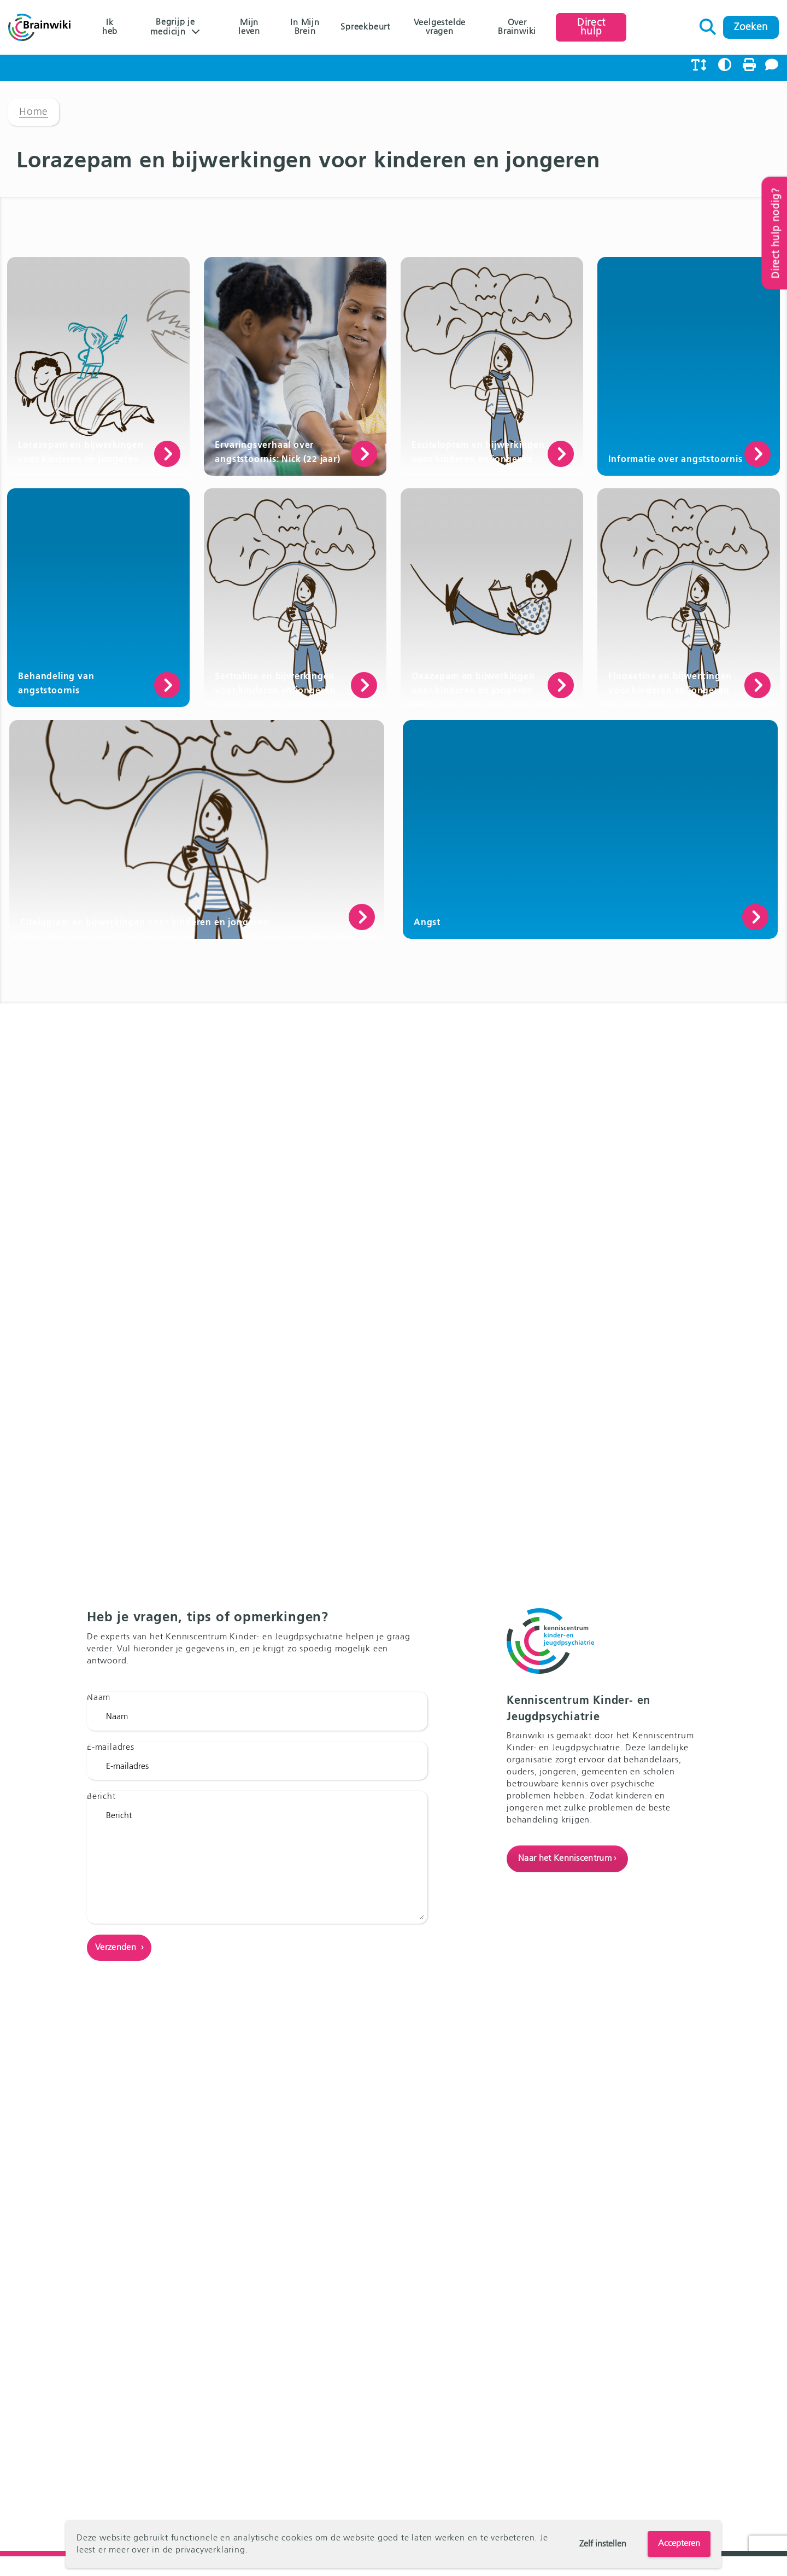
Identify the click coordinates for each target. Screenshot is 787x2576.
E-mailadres (110, 1747)
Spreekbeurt (365, 27)
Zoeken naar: (708, 24)
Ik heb (110, 27)
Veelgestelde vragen (440, 27)
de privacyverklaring (204, 2550)
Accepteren (679, 2543)
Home (33, 112)
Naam (98, 1697)
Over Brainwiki (517, 27)
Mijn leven (249, 27)
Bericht (101, 1796)
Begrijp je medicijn (172, 27)
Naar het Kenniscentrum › (567, 1858)
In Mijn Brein (305, 27)
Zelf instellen (602, 2544)
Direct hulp (591, 27)
